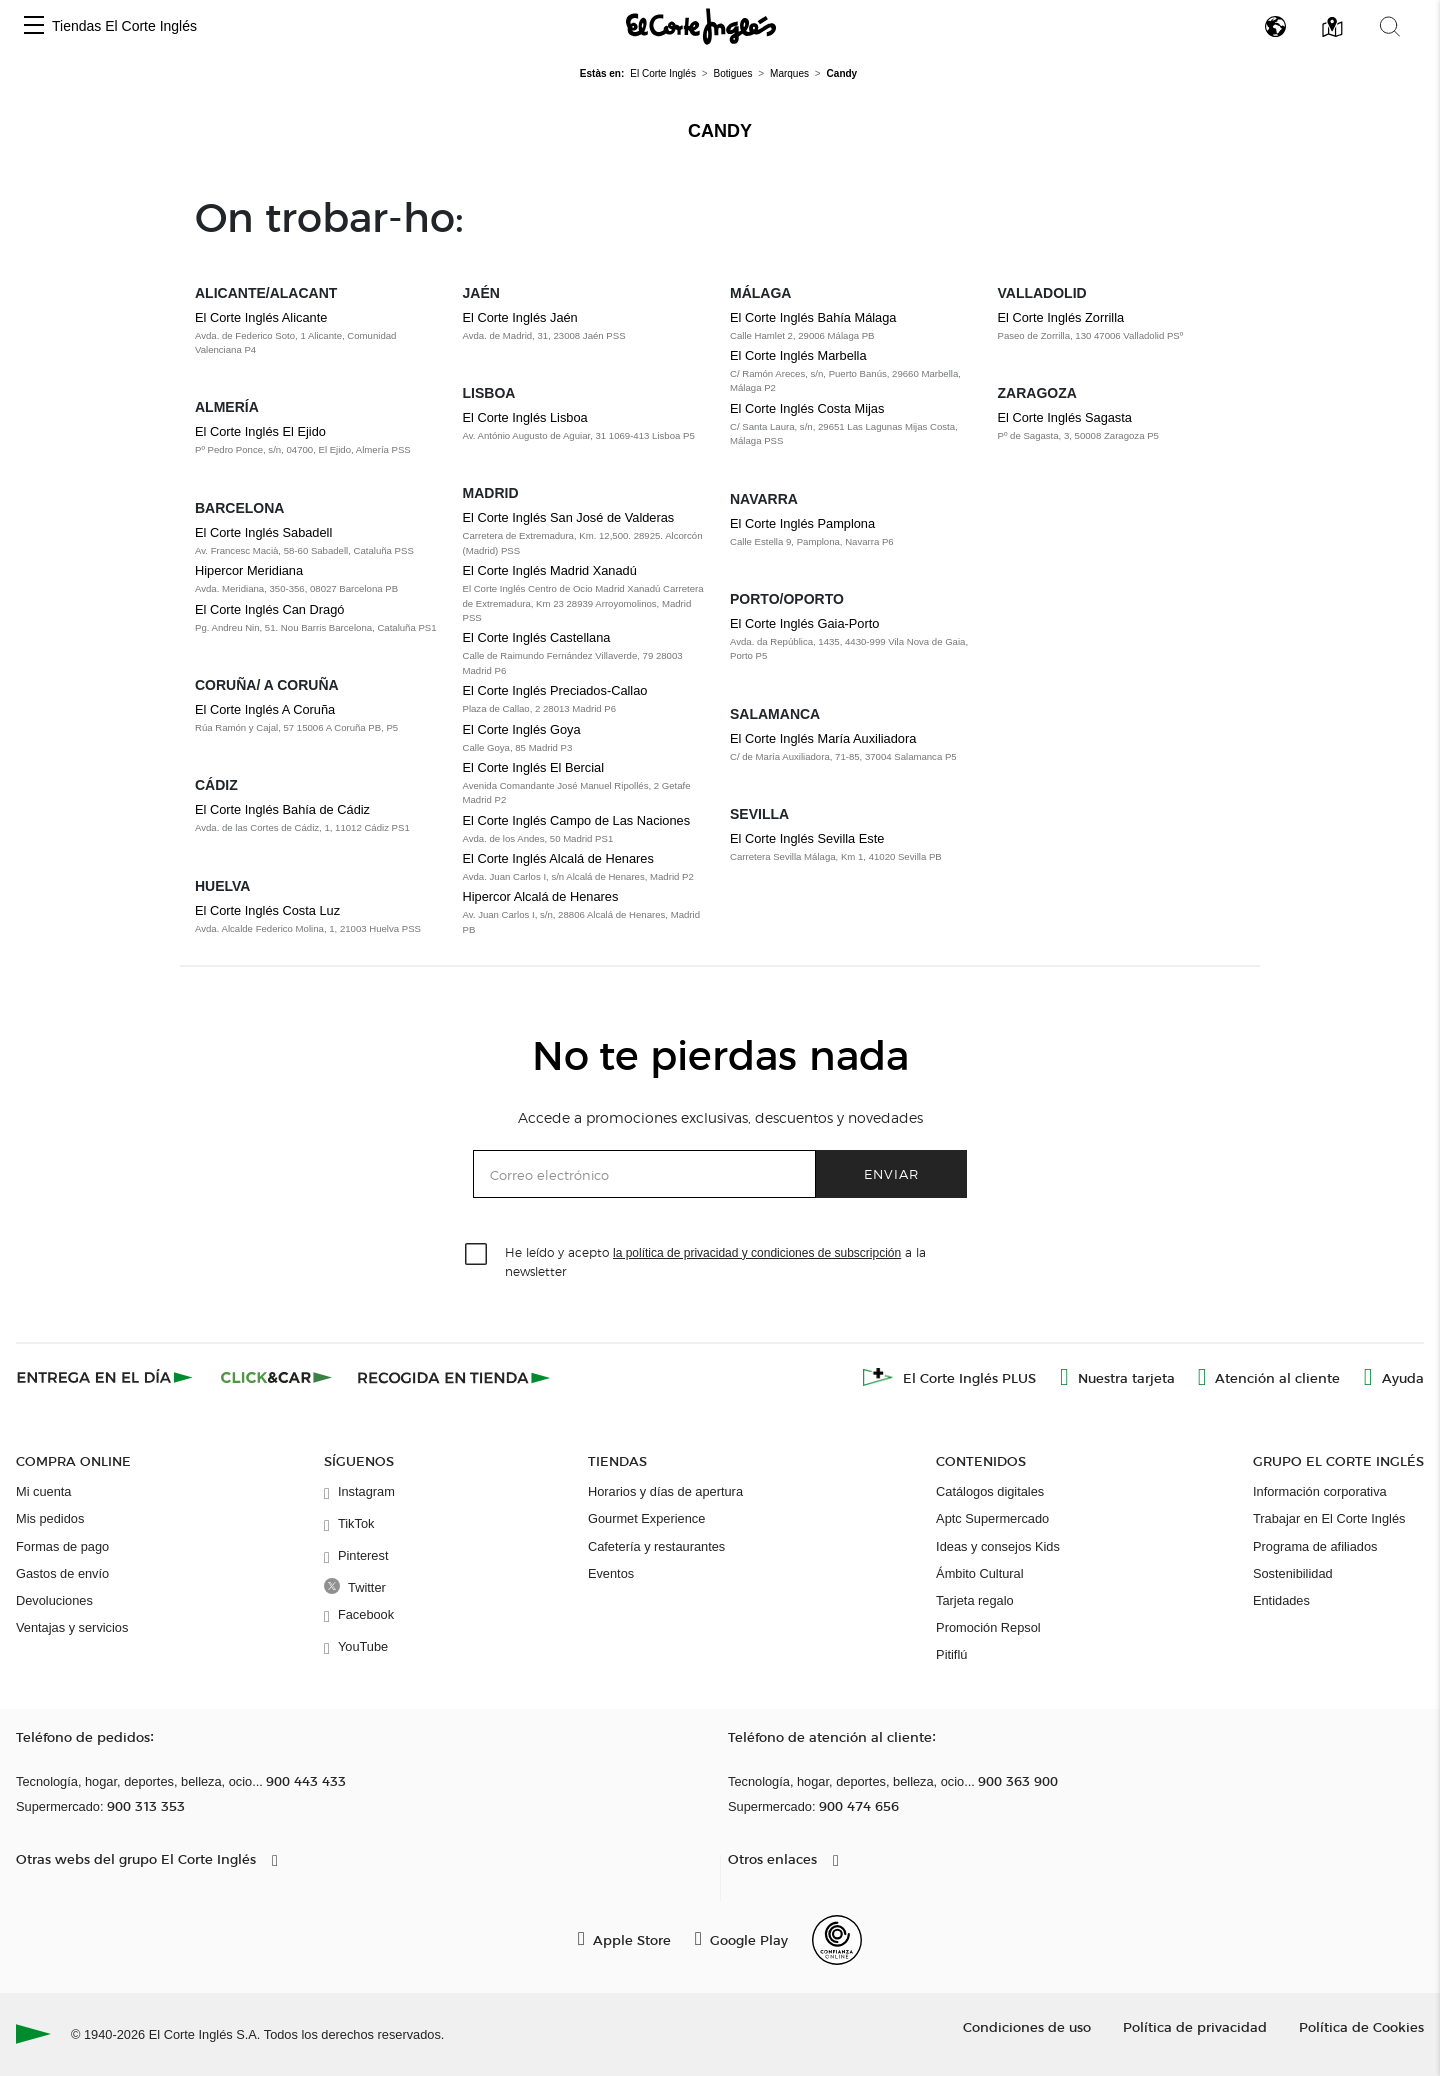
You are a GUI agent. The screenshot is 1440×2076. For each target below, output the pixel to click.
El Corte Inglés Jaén (520, 317)
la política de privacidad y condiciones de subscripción (757, 1253)
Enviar (891, 1173)
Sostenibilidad (1293, 1573)
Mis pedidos (50, 1518)
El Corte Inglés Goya (522, 729)
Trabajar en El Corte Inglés (1329, 1518)
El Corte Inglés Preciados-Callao (555, 690)
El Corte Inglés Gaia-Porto (804, 623)
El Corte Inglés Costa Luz (267, 910)
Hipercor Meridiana (249, 570)
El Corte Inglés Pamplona (802, 523)
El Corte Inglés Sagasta (1065, 417)
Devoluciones (54, 1600)
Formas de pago (62, 1546)
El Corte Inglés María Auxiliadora (823, 738)
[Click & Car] (276, 1377)
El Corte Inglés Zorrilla (1061, 317)
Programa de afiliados (1315, 1546)
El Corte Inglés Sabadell (263, 532)
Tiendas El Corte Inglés (124, 26)
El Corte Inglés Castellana (537, 637)
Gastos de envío (62, 1573)
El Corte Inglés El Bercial (534, 767)
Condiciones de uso (1027, 2026)
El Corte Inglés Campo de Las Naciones (577, 820)
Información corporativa (1320, 1491)
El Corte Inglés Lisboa (525, 417)
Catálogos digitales (990, 1491)
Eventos (611, 1573)
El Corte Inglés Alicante (261, 317)
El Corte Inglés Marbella (798, 355)
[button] (34, 26)
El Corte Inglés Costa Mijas (807, 408)
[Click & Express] (106, 1377)
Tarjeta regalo (975, 1600)
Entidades (1281, 1600)
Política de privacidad (1195, 2026)
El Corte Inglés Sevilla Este (807, 838)
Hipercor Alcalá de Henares (541, 896)
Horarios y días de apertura (665, 1491)
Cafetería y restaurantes (656, 1546)
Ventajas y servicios (72, 1627)
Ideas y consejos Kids (998, 1546)
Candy (720, 131)
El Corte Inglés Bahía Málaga (813, 317)
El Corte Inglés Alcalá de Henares (558, 858)
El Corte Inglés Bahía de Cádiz (282, 809)
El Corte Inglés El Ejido (260, 431)
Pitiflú (951, 1654)
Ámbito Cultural (979, 1573)
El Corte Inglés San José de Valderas (569, 517)
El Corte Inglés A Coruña (265, 709)
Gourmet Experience (646, 1518)
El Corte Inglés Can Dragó (269, 609)
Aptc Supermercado (992, 1518)
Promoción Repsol (988, 1627)
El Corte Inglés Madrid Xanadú (550, 570)
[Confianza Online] (837, 1940)
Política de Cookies (1361, 2026)
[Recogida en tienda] (454, 1377)
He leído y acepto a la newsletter (715, 1261)
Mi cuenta (43, 1491)
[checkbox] (477, 1255)
